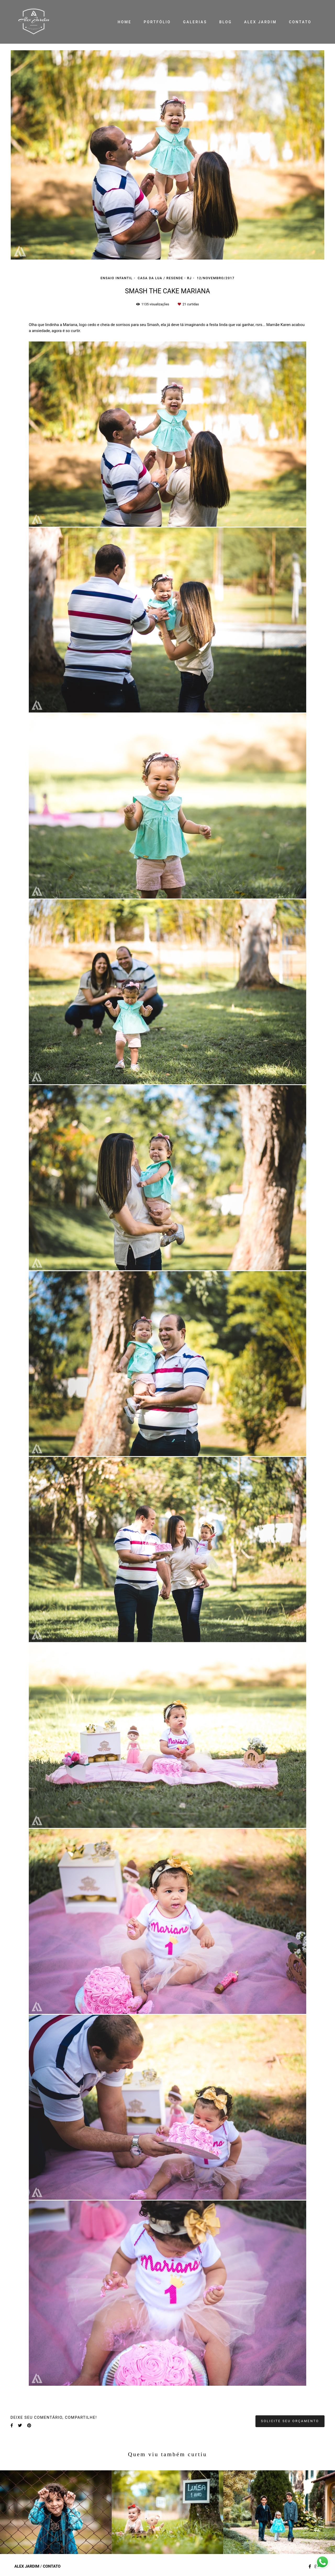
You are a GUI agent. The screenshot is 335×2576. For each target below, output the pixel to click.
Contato (52, 2566)
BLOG (225, 22)
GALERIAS (195, 22)
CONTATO (300, 22)
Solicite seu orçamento (290, 2421)
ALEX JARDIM (260, 22)
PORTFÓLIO (157, 22)
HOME (124, 22)
